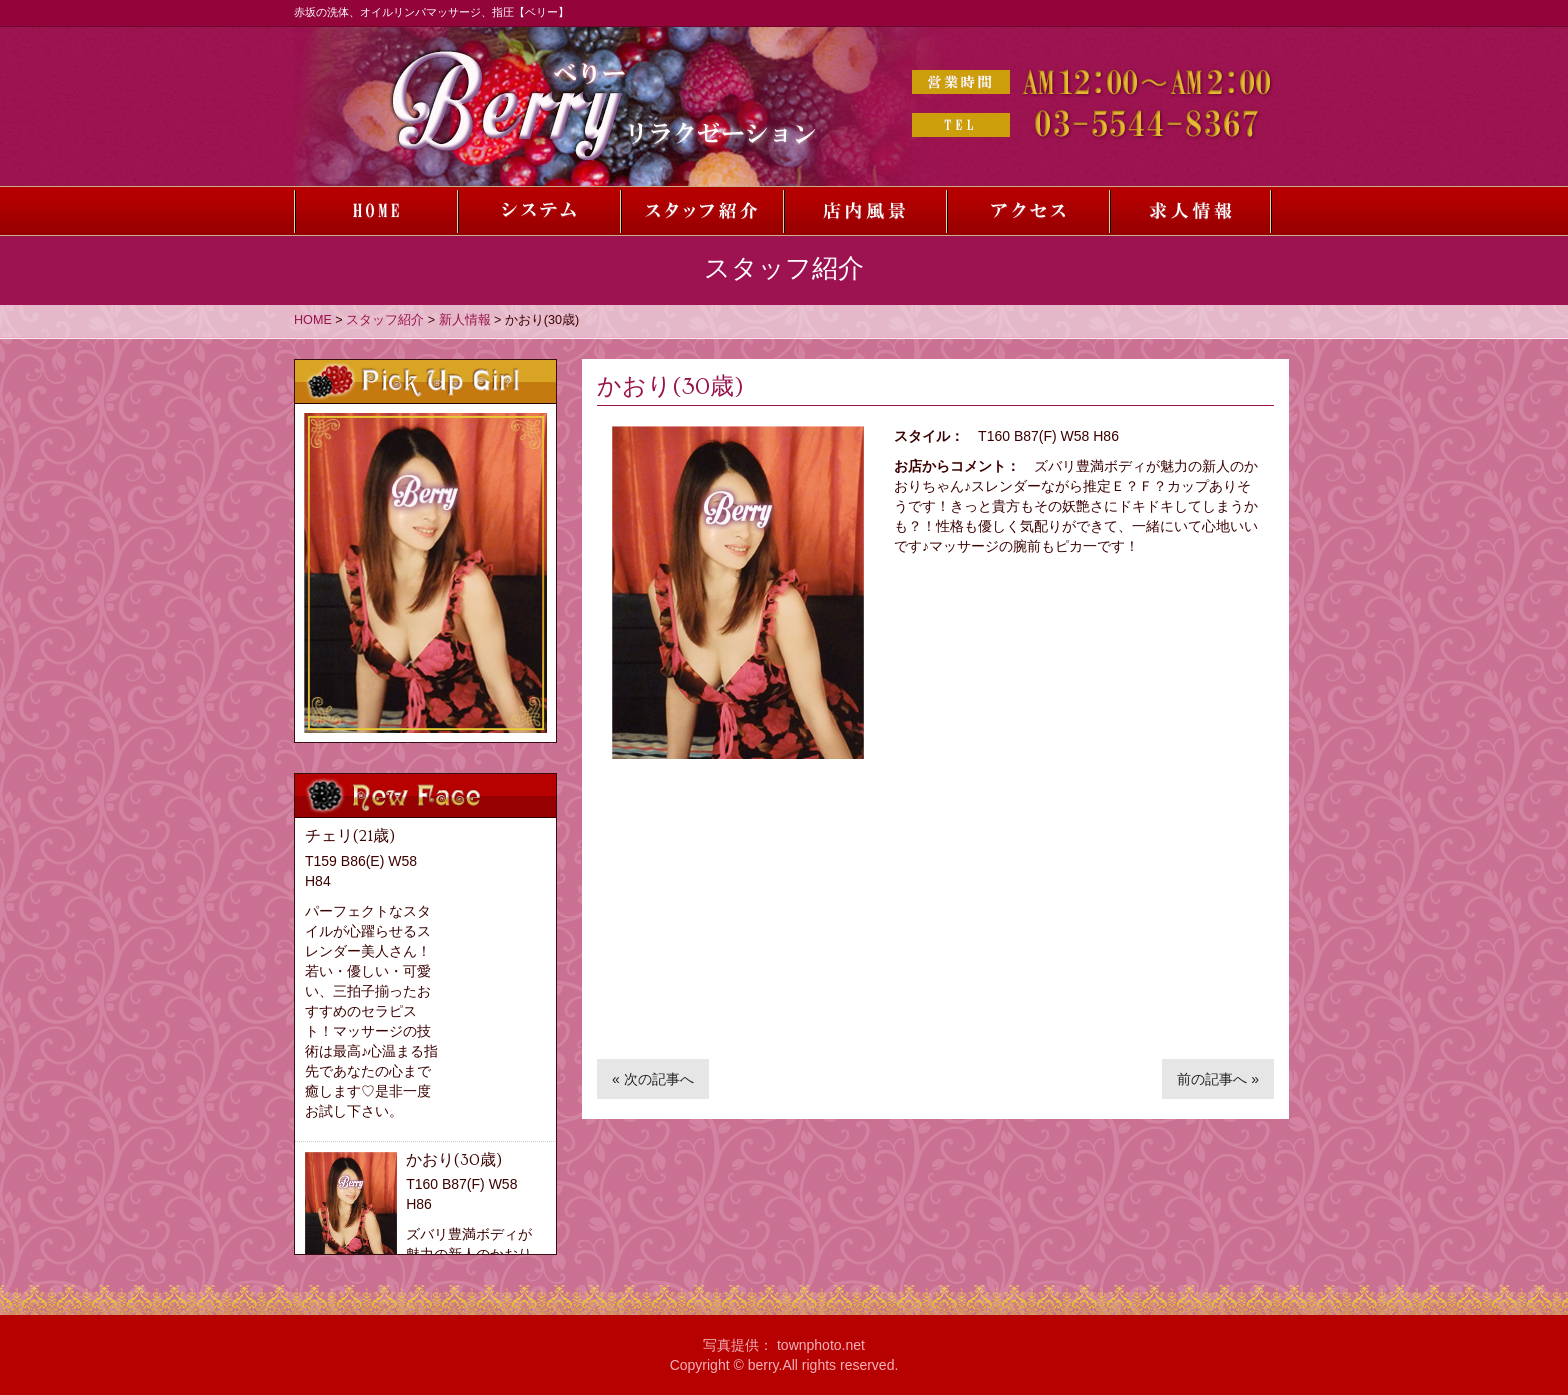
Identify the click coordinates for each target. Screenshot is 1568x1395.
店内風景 (864, 211)
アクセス (1027, 211)
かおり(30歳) (454, 1160)
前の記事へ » (1218, 1079)
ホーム (375, 211)
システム (538, 211)
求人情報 (1190, 211)
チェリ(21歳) (350, 836)
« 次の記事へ (653, 1079)
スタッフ (701, 211)
